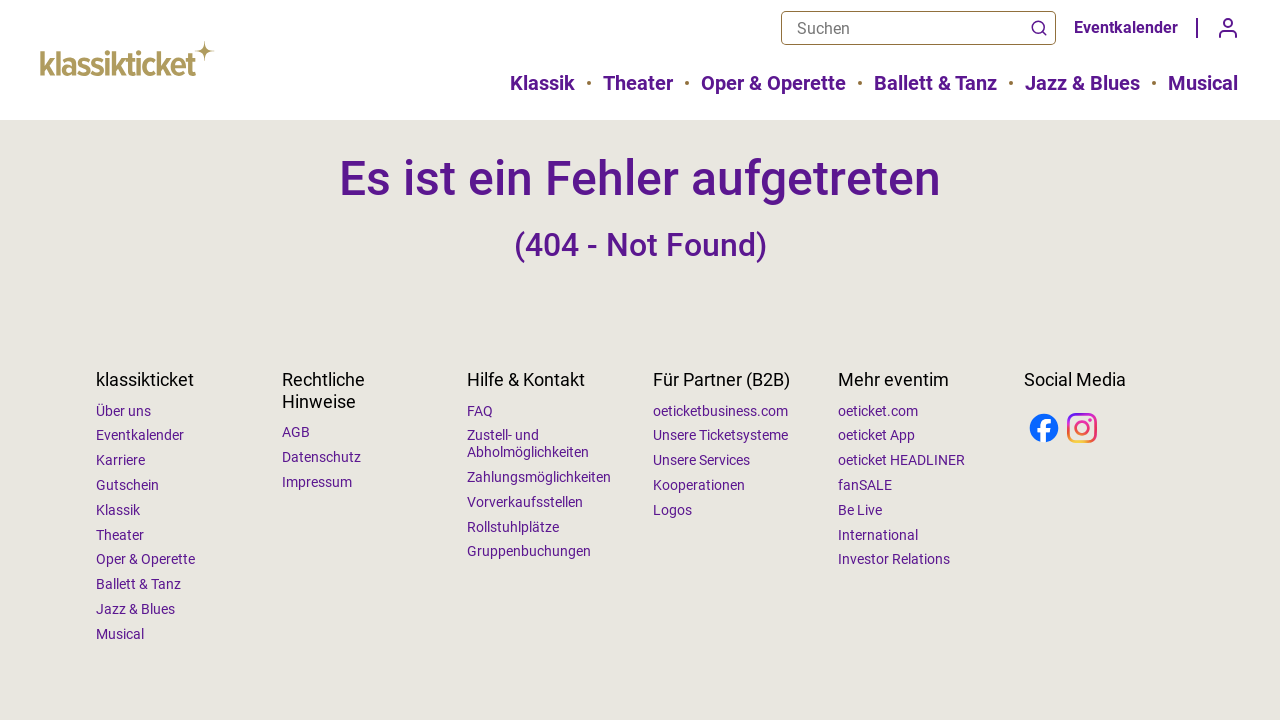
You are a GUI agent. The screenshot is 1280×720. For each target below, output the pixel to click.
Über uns (123, 411)
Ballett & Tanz (935, 83)
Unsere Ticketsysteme (720, 435)
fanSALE (865, 485)
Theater (638, 83)
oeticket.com (878, 411)
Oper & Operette (773, 83)
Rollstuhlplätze (513, 527)
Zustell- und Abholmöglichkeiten (528, 443)
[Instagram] (1082, 430)
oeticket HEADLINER (901, 460)
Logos (672, 510)
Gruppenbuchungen (529, 551)
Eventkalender (1126, 27)
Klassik (542, 83)
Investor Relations (894, 559)
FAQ (480, 411)
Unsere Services (701, 460)
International (878, 535)
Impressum (317, 482)
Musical (1203, 83)
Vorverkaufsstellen (525, 502)
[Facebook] (1044, 430)
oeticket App (876, 435)
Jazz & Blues (1082, 83)
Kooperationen (699, 485)
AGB (296, 432)
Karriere (120, 460)
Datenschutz (321, 457)
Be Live (860, 510)
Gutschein (127, 485)
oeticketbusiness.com (720, 411)
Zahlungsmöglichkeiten (539, 477)
